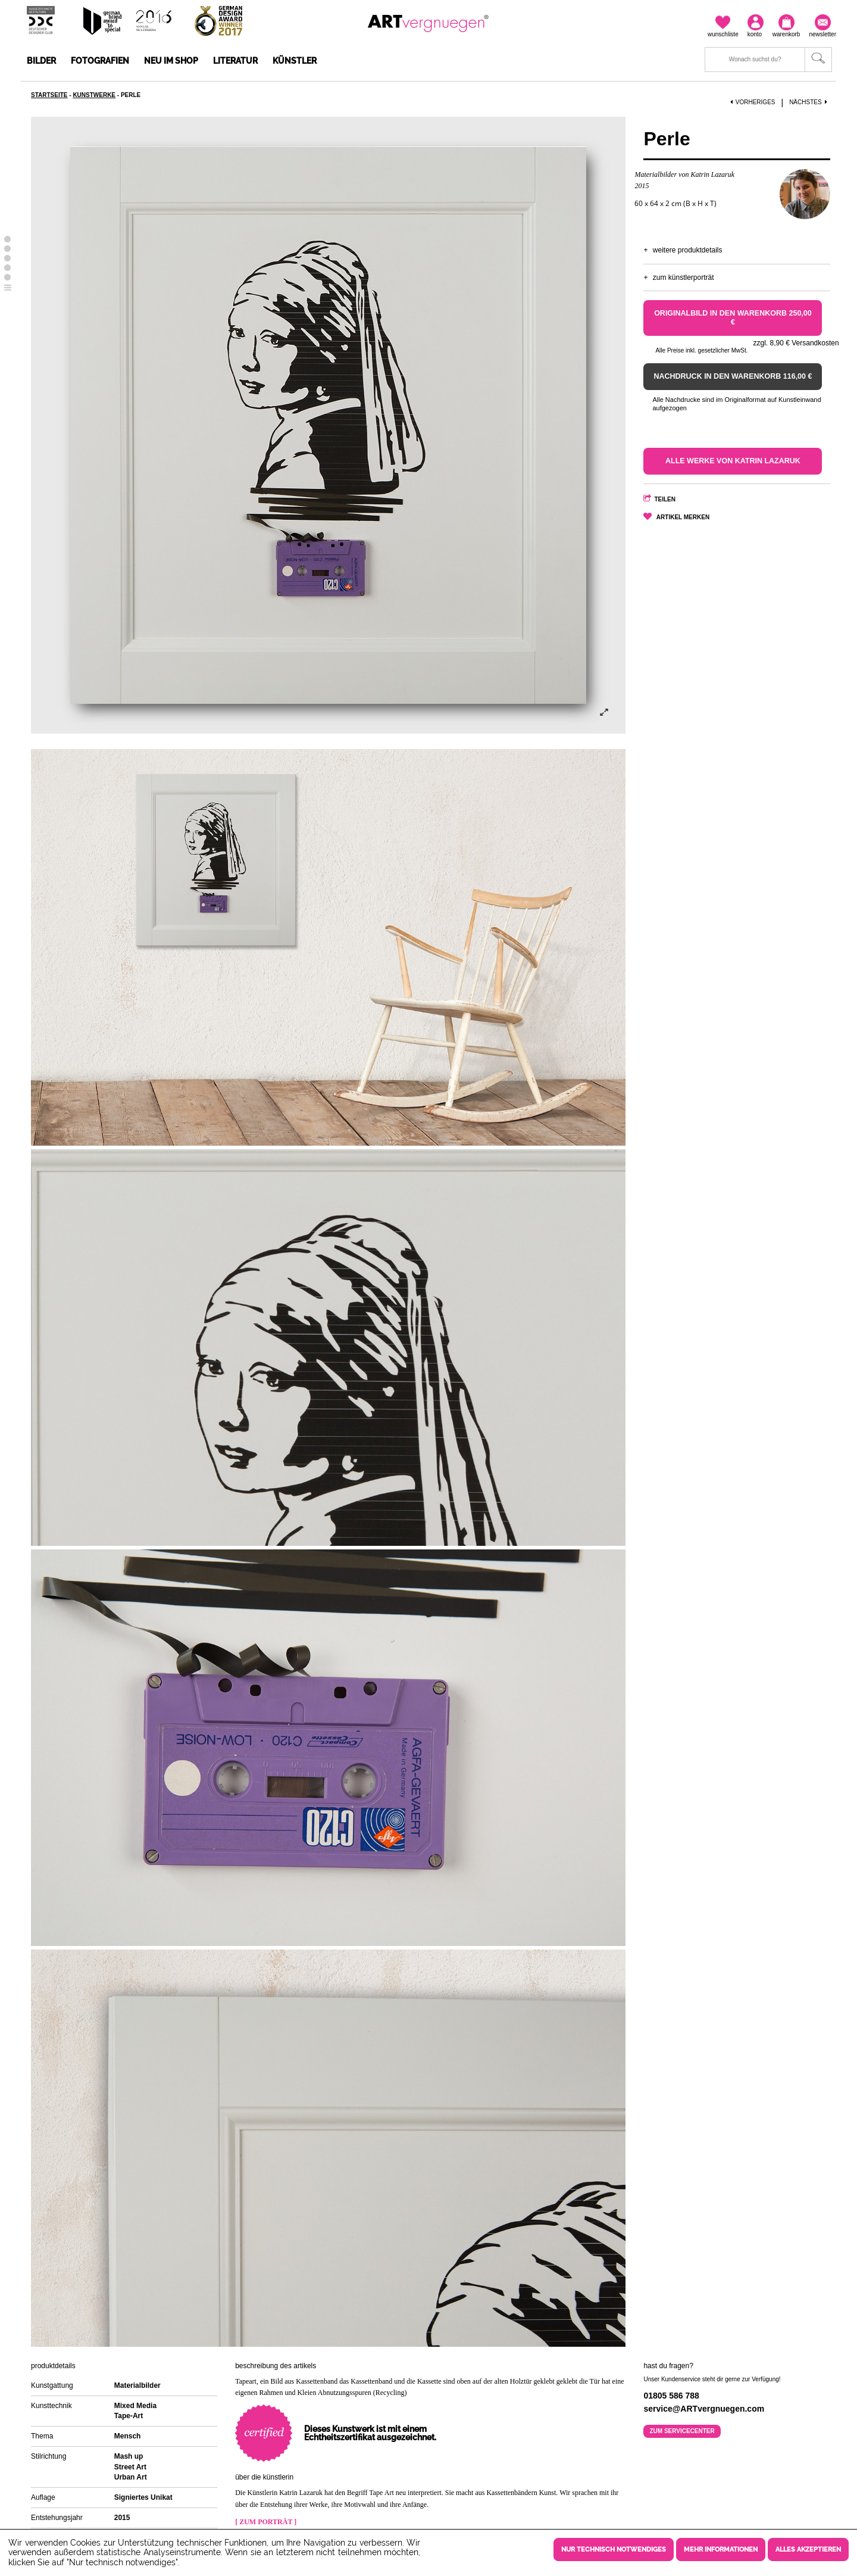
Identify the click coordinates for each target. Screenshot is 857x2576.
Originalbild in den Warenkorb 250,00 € (733, 317)
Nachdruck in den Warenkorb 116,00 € (732, 376)
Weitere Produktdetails (687, 250)
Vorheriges (752, 102)
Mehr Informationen (721, 2549)
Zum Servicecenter (681, 2431)
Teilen (664, 499)
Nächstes (809, 102)
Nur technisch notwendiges (613, 2549)
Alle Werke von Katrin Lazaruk (732, 461)
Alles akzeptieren (808, 2549)
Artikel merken (682, 517)
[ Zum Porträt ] (265, 2522)
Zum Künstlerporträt (683, 277)
